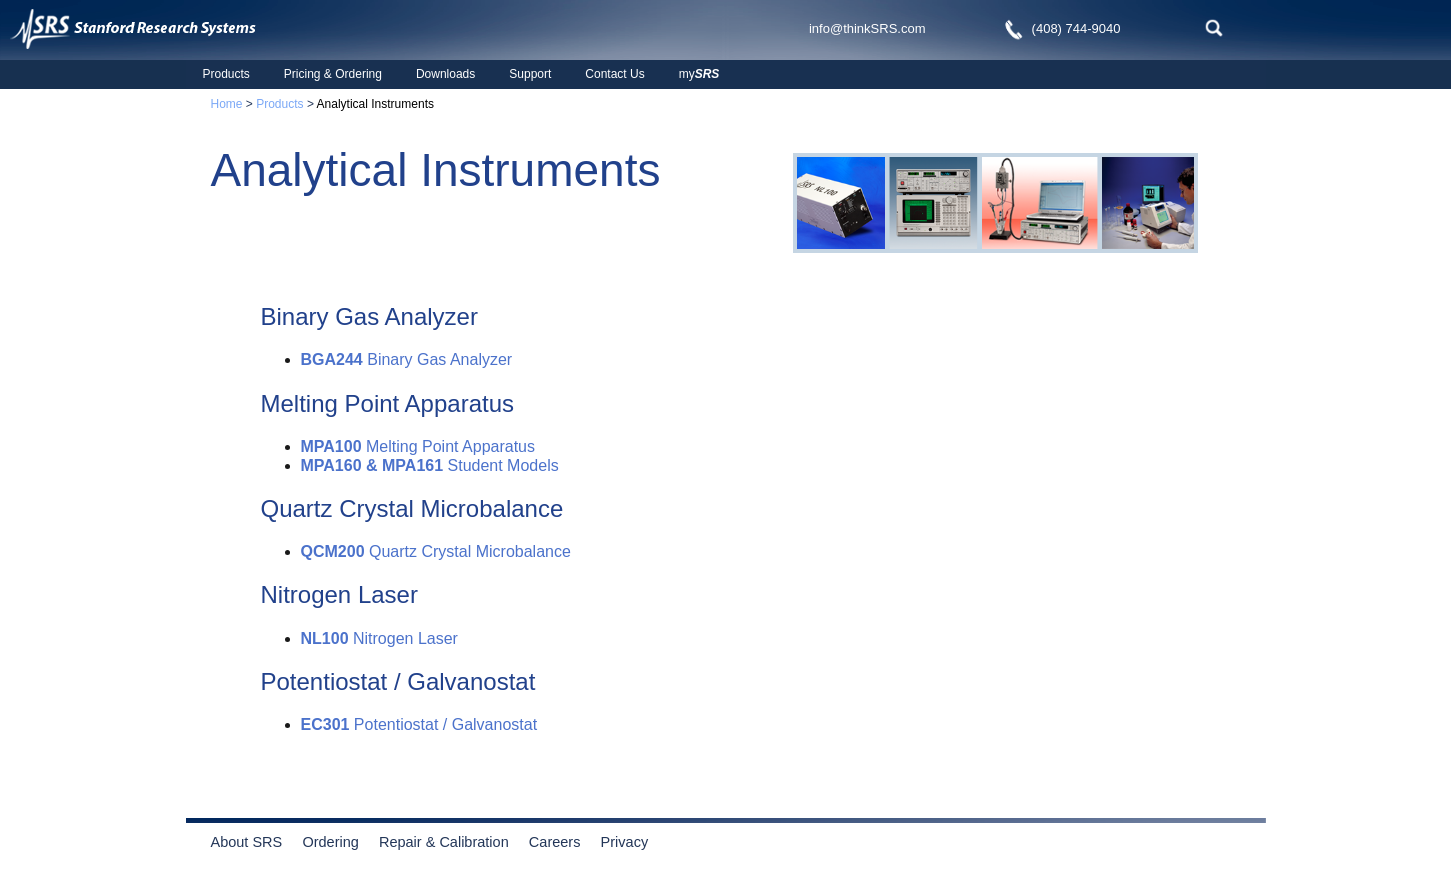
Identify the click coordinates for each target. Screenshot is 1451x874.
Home (227, 104)
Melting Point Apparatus (418, 446)
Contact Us (614, 74)
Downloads (445, 74)
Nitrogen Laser (379, 638)
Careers (555, 842)
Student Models (430, 465)
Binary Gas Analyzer (407, 359)
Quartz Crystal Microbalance (436, 551)
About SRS (255, 842)
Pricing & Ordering (333, 74)
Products (226, 74)
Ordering (338, 842)
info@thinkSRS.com (867, 28)
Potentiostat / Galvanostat (419, 724)
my (699, 74)
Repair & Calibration (444, 842)
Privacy (625, 842)
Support (530, 74)
